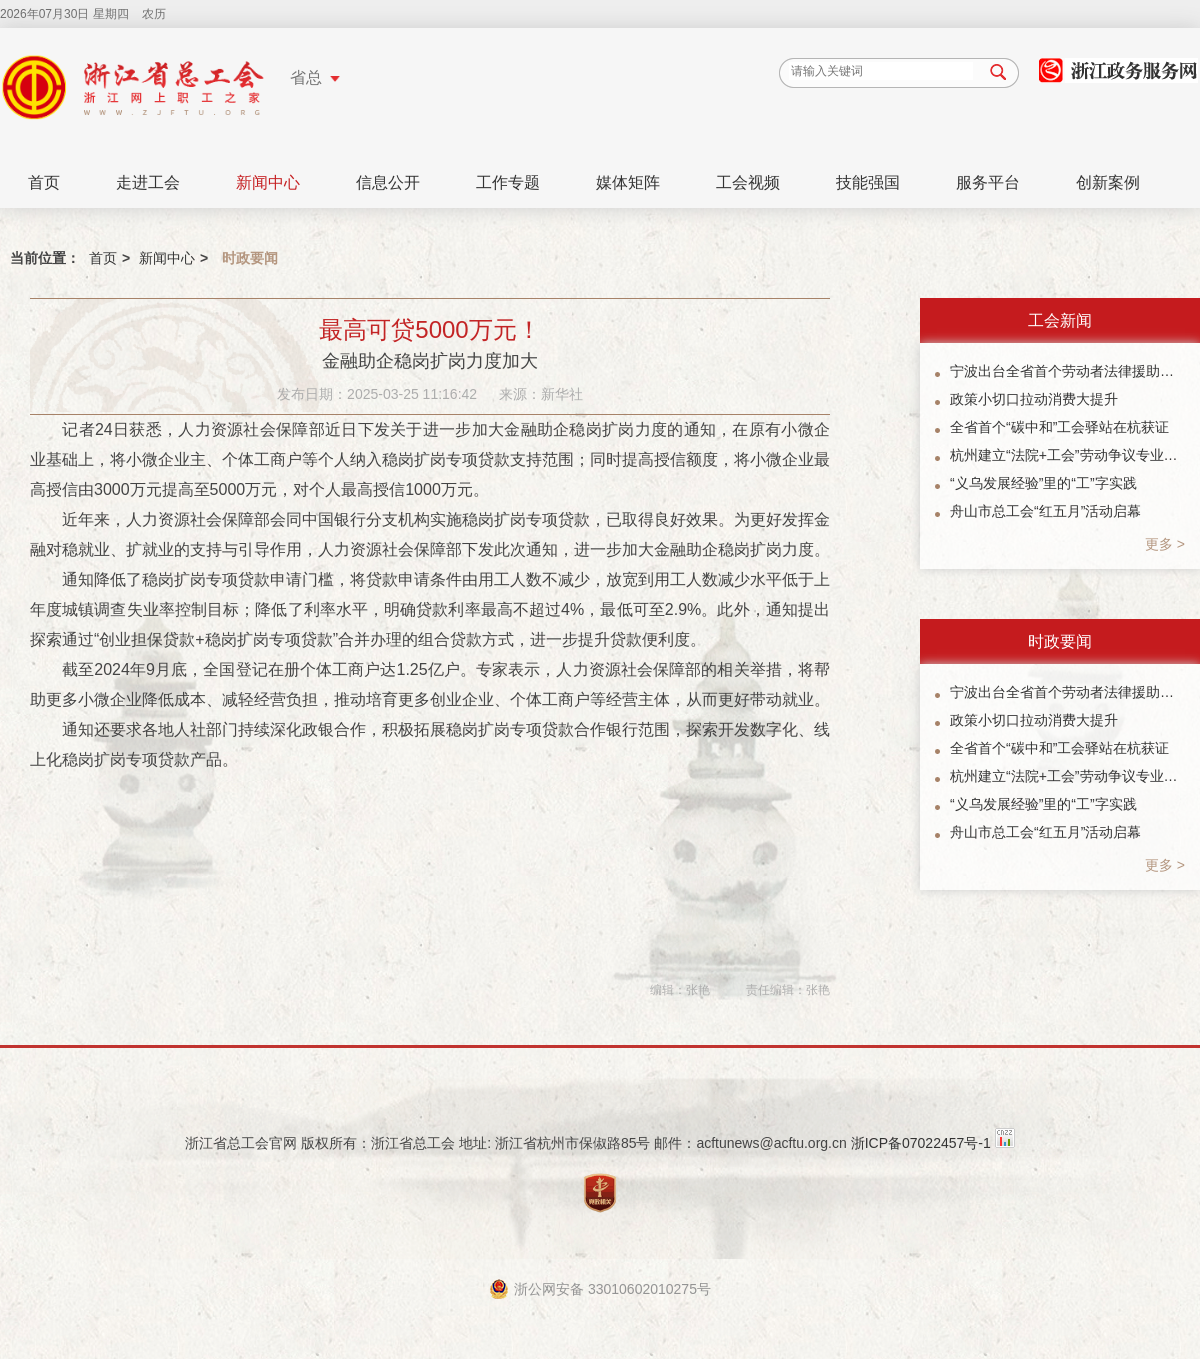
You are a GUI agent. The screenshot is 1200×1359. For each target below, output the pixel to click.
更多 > (1165, 544)
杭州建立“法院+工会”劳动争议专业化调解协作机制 (1067, 455)
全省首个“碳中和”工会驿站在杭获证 (1059, 427)
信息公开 (388, 182)
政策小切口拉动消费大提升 (1034, 399)
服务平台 (988, 182)
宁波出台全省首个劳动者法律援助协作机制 (1067, 371)
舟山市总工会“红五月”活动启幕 (1045, 511)
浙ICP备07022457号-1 (921, 1143)
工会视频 (748, 182)
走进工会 (148, 182)
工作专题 (508, 182)
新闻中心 (268, 182)
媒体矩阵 (628, 182)
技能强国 (868, 182)
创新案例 (1108, 182)
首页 (44, 182)
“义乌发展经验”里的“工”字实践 (1043, 483)
